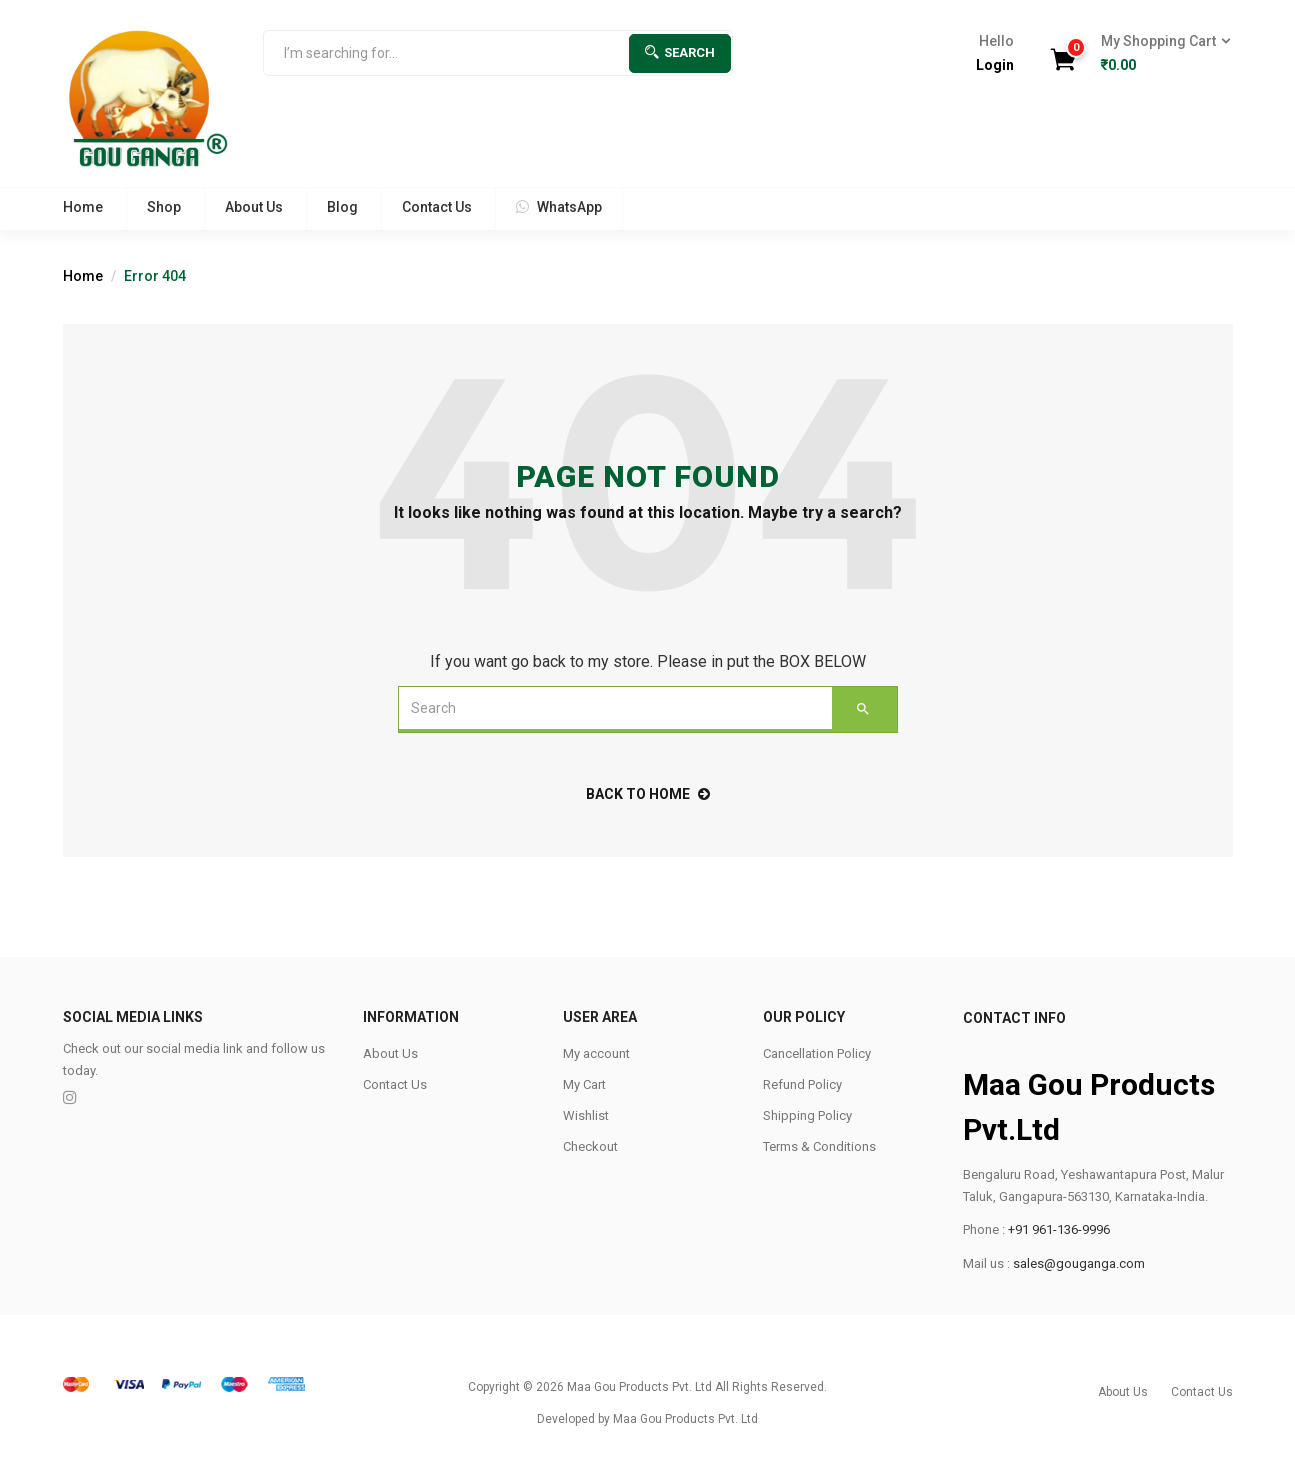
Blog (342, 207)
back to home (648, 794)
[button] (1159, 54)
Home (83, 207)
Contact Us (437, 207)
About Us (254, 207)
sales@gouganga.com (1079, 1263)
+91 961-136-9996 (1059, 1229)
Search (680, 52)
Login (995, 65)
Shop (164, 207)
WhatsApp (559, 207)
